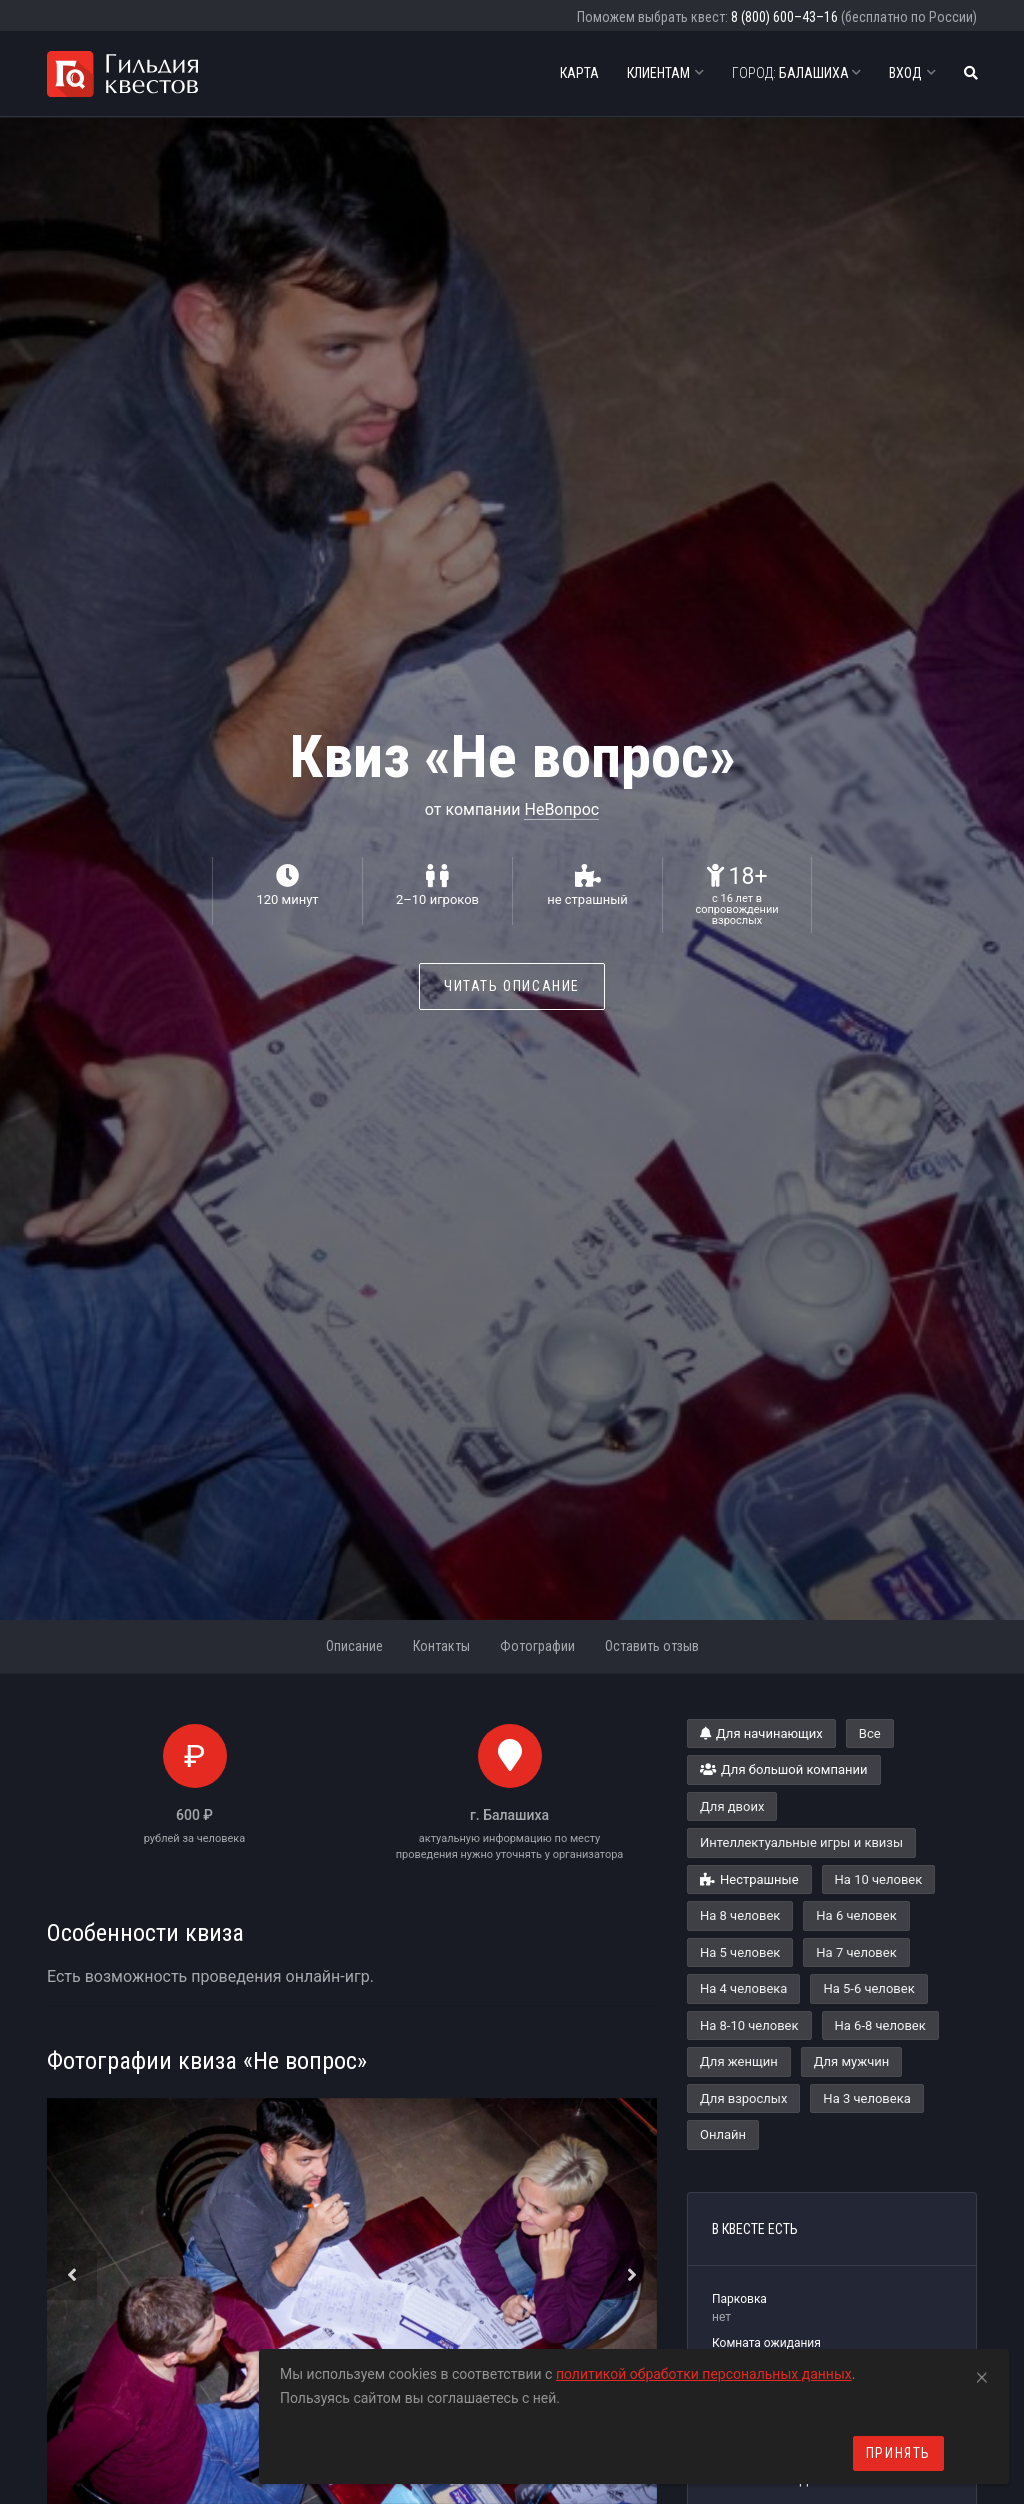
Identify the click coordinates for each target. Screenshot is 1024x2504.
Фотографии (537, 1646)
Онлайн (723, 2134)
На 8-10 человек (749, 2025)
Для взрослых (743, 2098)
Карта (579, 73)
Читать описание (512, 986)
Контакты (441, 1646)
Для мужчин (852, 2061)
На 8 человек (740, 1915)
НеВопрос (561, 809)
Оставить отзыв (652, 1646)
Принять (898, 2453)
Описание (354, 1646)
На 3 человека (866, 2098)
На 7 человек (856, 1952)
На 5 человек (740, 1952)
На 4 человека (743, 1988)
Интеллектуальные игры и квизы (801, 1842)
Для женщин (739, 2061)
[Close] (982, 2374)
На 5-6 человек (868, 1988)
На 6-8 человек (880, 2025)
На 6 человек (856, 1915)
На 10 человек (879, 1879)
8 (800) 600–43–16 (784, 17)
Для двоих (732, 1806)
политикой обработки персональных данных (704, 2374)
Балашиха (796, 73)
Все (870, 1733)
